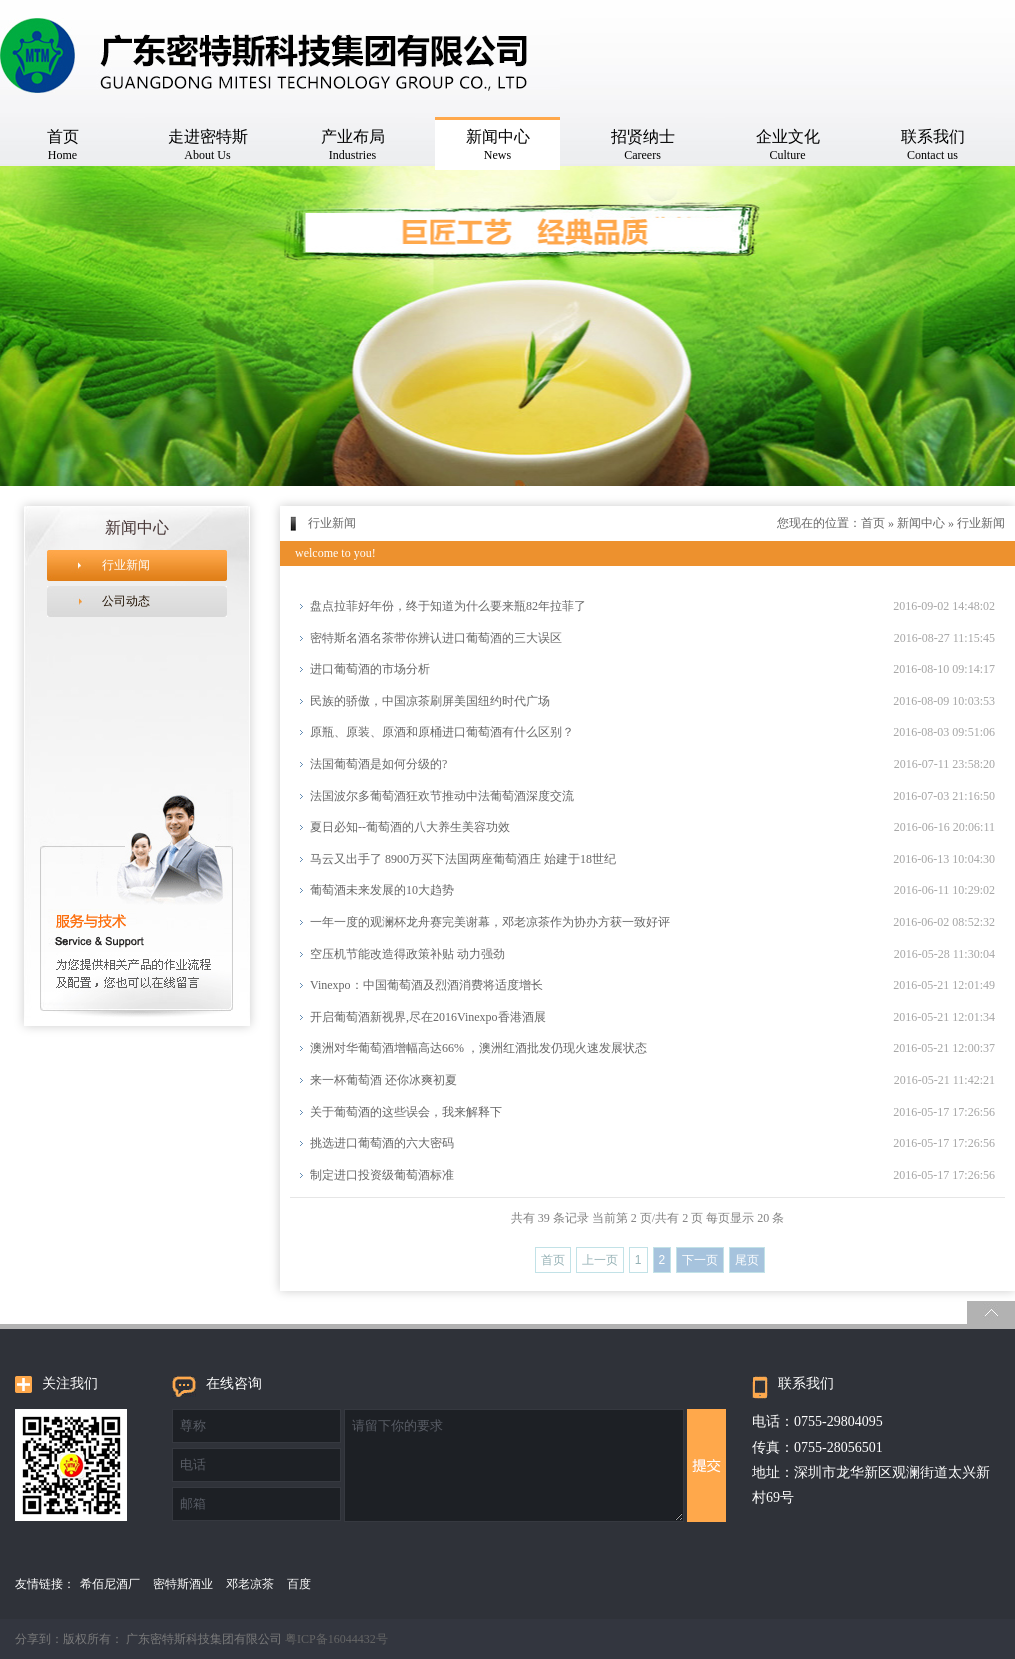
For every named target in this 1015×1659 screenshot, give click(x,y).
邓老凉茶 (250, 1584)
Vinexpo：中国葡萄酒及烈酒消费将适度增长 (426, 985)
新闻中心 (921, 523)
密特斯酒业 (183, 1584)
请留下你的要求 (514, 1465)
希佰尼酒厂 (110, 1584)
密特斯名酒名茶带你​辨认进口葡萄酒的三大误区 (436, 638)
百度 (299, 1584)
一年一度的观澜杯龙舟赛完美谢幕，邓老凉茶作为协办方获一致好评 (490, 922)
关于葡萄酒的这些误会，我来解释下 (406, 1112)
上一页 (600, 1260)
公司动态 (126, 601)
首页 (873, 523)
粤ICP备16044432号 (336, 1639)
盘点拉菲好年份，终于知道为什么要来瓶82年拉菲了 (448, 606)
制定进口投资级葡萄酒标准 (382, 1175)
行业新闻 (126, 565)
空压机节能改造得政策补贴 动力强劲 (407, 954)
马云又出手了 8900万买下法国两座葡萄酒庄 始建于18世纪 (463, 859)
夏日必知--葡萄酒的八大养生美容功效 (410, 827)
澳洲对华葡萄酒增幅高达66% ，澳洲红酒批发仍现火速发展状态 (478, 1048)
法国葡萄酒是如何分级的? (378, 764)
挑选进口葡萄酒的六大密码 (382, 1143)
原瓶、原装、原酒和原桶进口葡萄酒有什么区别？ (442, 732)
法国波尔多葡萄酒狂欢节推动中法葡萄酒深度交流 (442, 796)
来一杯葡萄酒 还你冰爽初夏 (383, 1080)
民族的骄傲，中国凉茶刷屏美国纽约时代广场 (430, 701)
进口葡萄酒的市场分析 (370, 669)
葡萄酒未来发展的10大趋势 (382, 890)
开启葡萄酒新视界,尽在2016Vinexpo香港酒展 (428, 1017)
